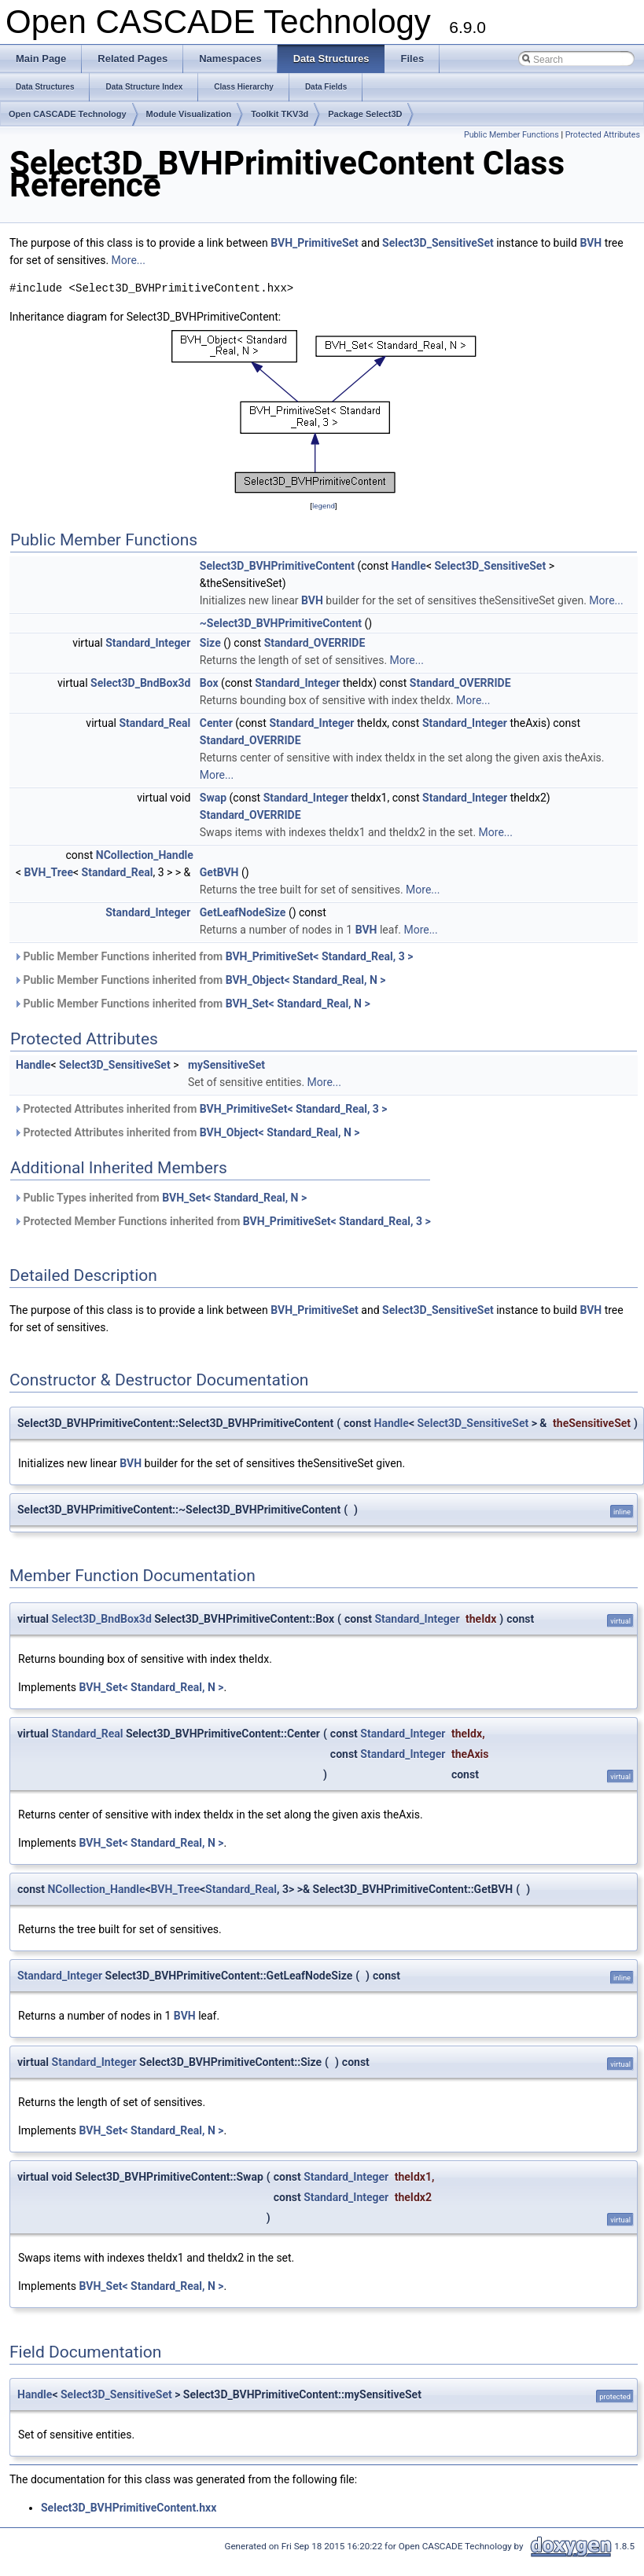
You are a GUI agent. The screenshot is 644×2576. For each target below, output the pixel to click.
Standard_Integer (147, 643)
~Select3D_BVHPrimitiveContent (281, 623)
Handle (409, 566)
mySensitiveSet (226, 1065)
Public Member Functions (511, 135)
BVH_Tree (48, 872)
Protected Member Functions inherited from (222, 1221)
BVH (591, 243)
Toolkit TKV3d (279, 114)
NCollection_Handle (144, 855)
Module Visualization (189, 114)
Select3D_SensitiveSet (438, 243)
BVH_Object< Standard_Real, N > (306, 980)
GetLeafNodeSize (243, 912)
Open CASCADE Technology (68, 114)
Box (209, 683)
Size (210, 643)
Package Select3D (365, 114)
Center (216, 723)
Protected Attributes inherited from (200, 1109)
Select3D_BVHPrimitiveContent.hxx (128, 2507)
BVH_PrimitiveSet (314, 243)
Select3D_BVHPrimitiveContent (277, 566)
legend (323, 505)
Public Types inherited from (160, 1197)
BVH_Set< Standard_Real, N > (298, 1003)
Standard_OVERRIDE (315, 643)
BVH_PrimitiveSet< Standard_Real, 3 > (320, 956)
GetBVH (219, 872)
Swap (213, 797)
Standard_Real (154, 723)
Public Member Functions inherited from (213, 956)
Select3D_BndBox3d (140, 683)
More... (128, 260)
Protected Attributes (602, 135)
